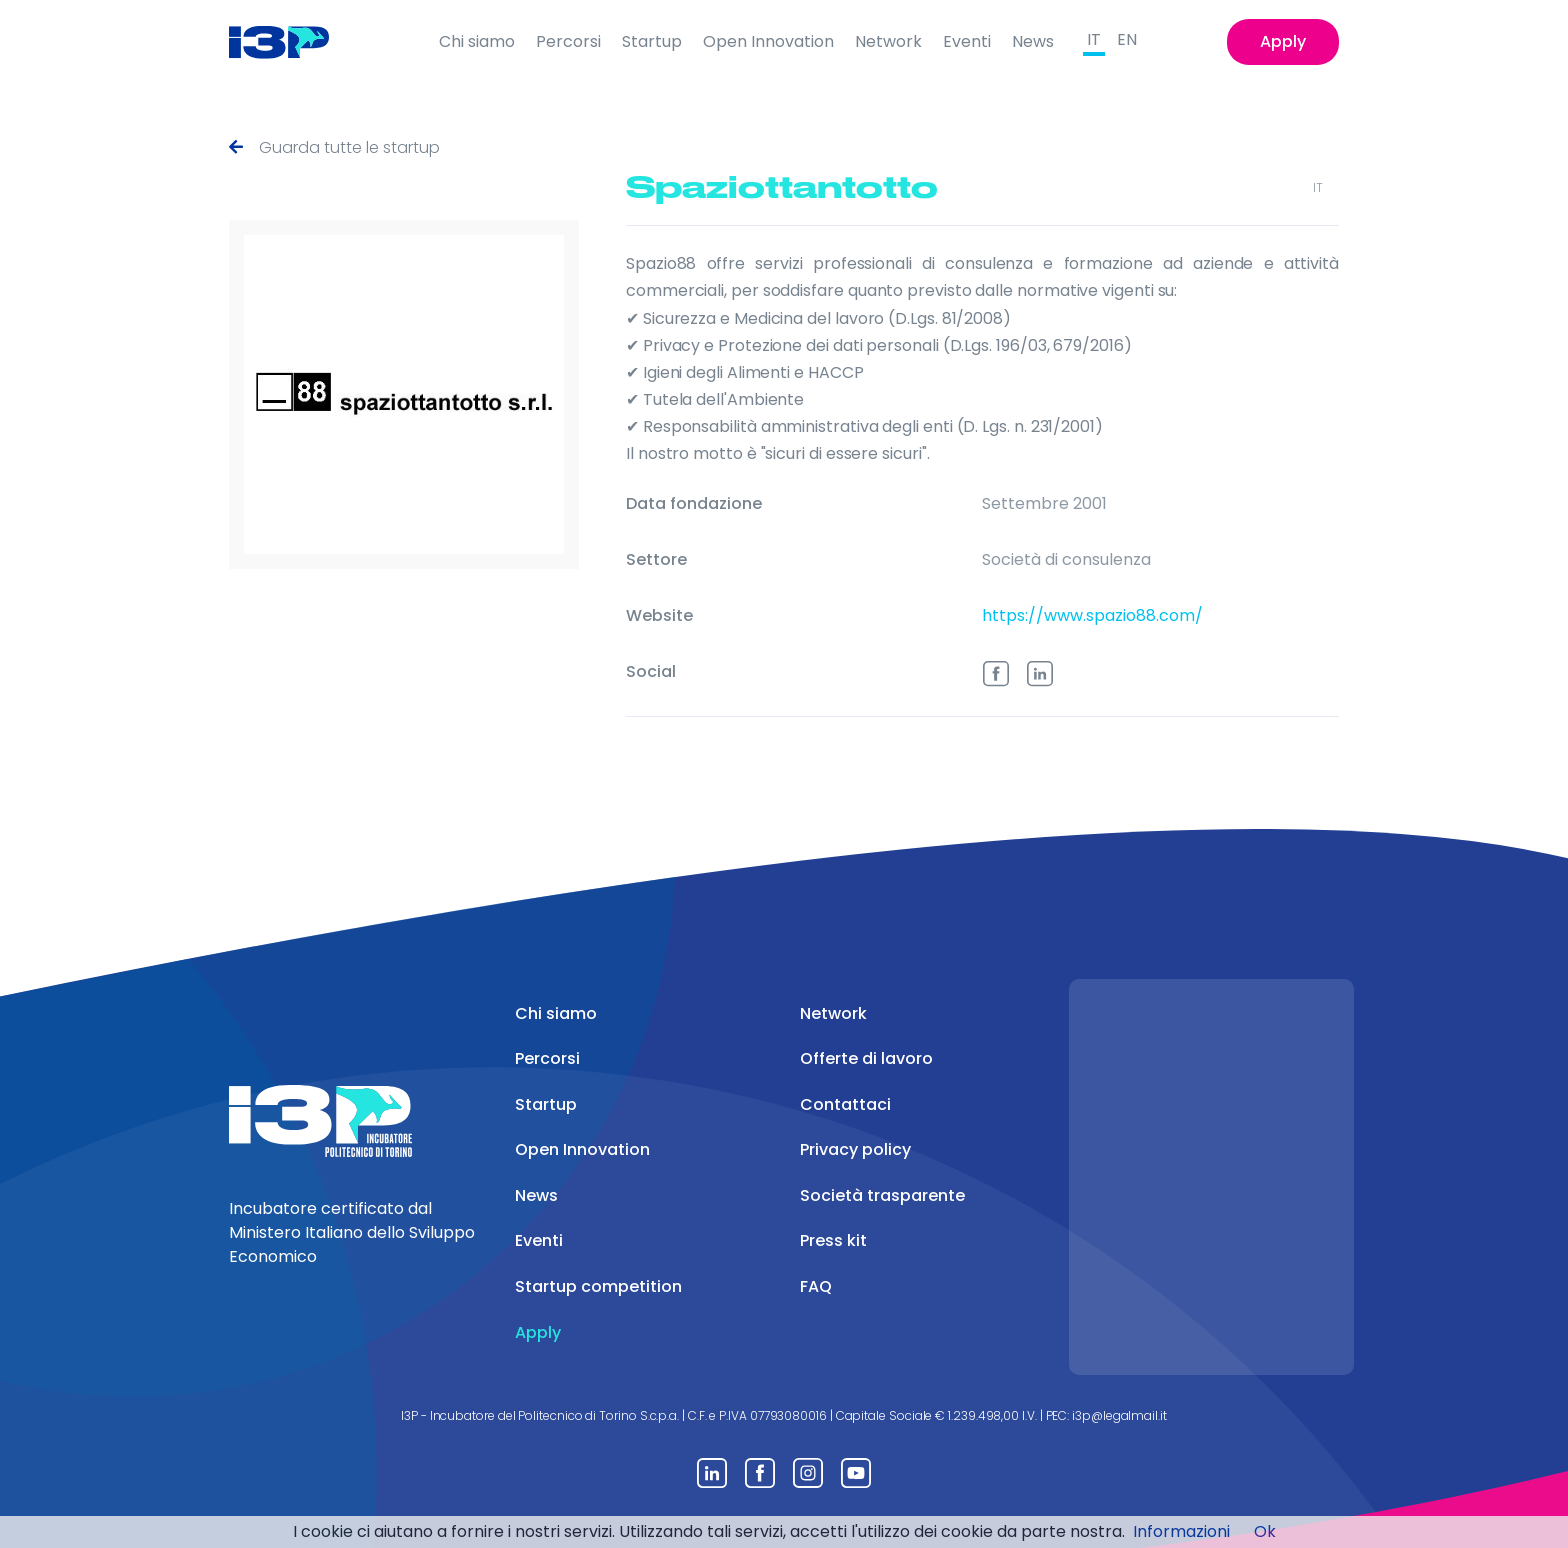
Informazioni (1181, 1531)
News (1033, 41)
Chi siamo (477, 41)
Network (888, 41)
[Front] (294, 42)
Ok (1265, 1531)
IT (1094, 39)
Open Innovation (768, 41)
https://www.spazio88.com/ (1092, 611)
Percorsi (568, 41)
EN (1127, 39)
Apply (1283, 41)
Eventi (967, 41)
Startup (652, 41)
